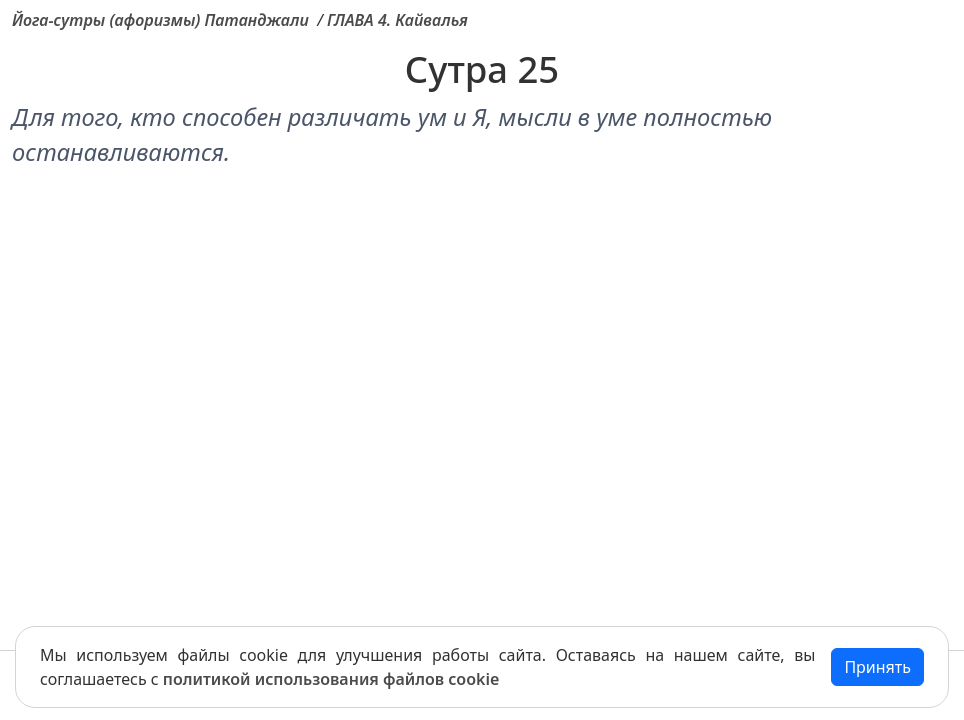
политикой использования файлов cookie (331, 679)
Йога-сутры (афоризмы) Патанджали (160, 20)
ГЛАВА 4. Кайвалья (397, 20)
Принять (877, 667)
